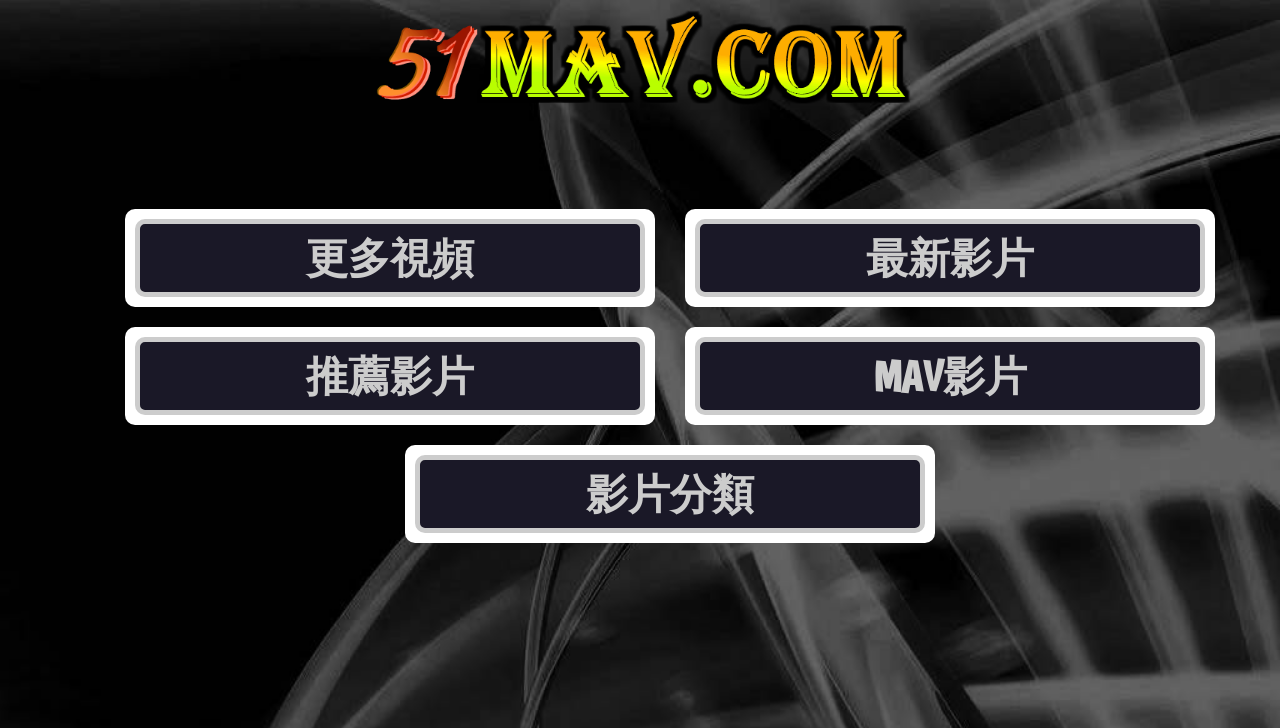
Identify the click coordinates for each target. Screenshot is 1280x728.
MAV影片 (950, 376)
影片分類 (670, 494)
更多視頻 (390, 258)
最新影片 (950, 258)
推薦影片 (390, 376)
